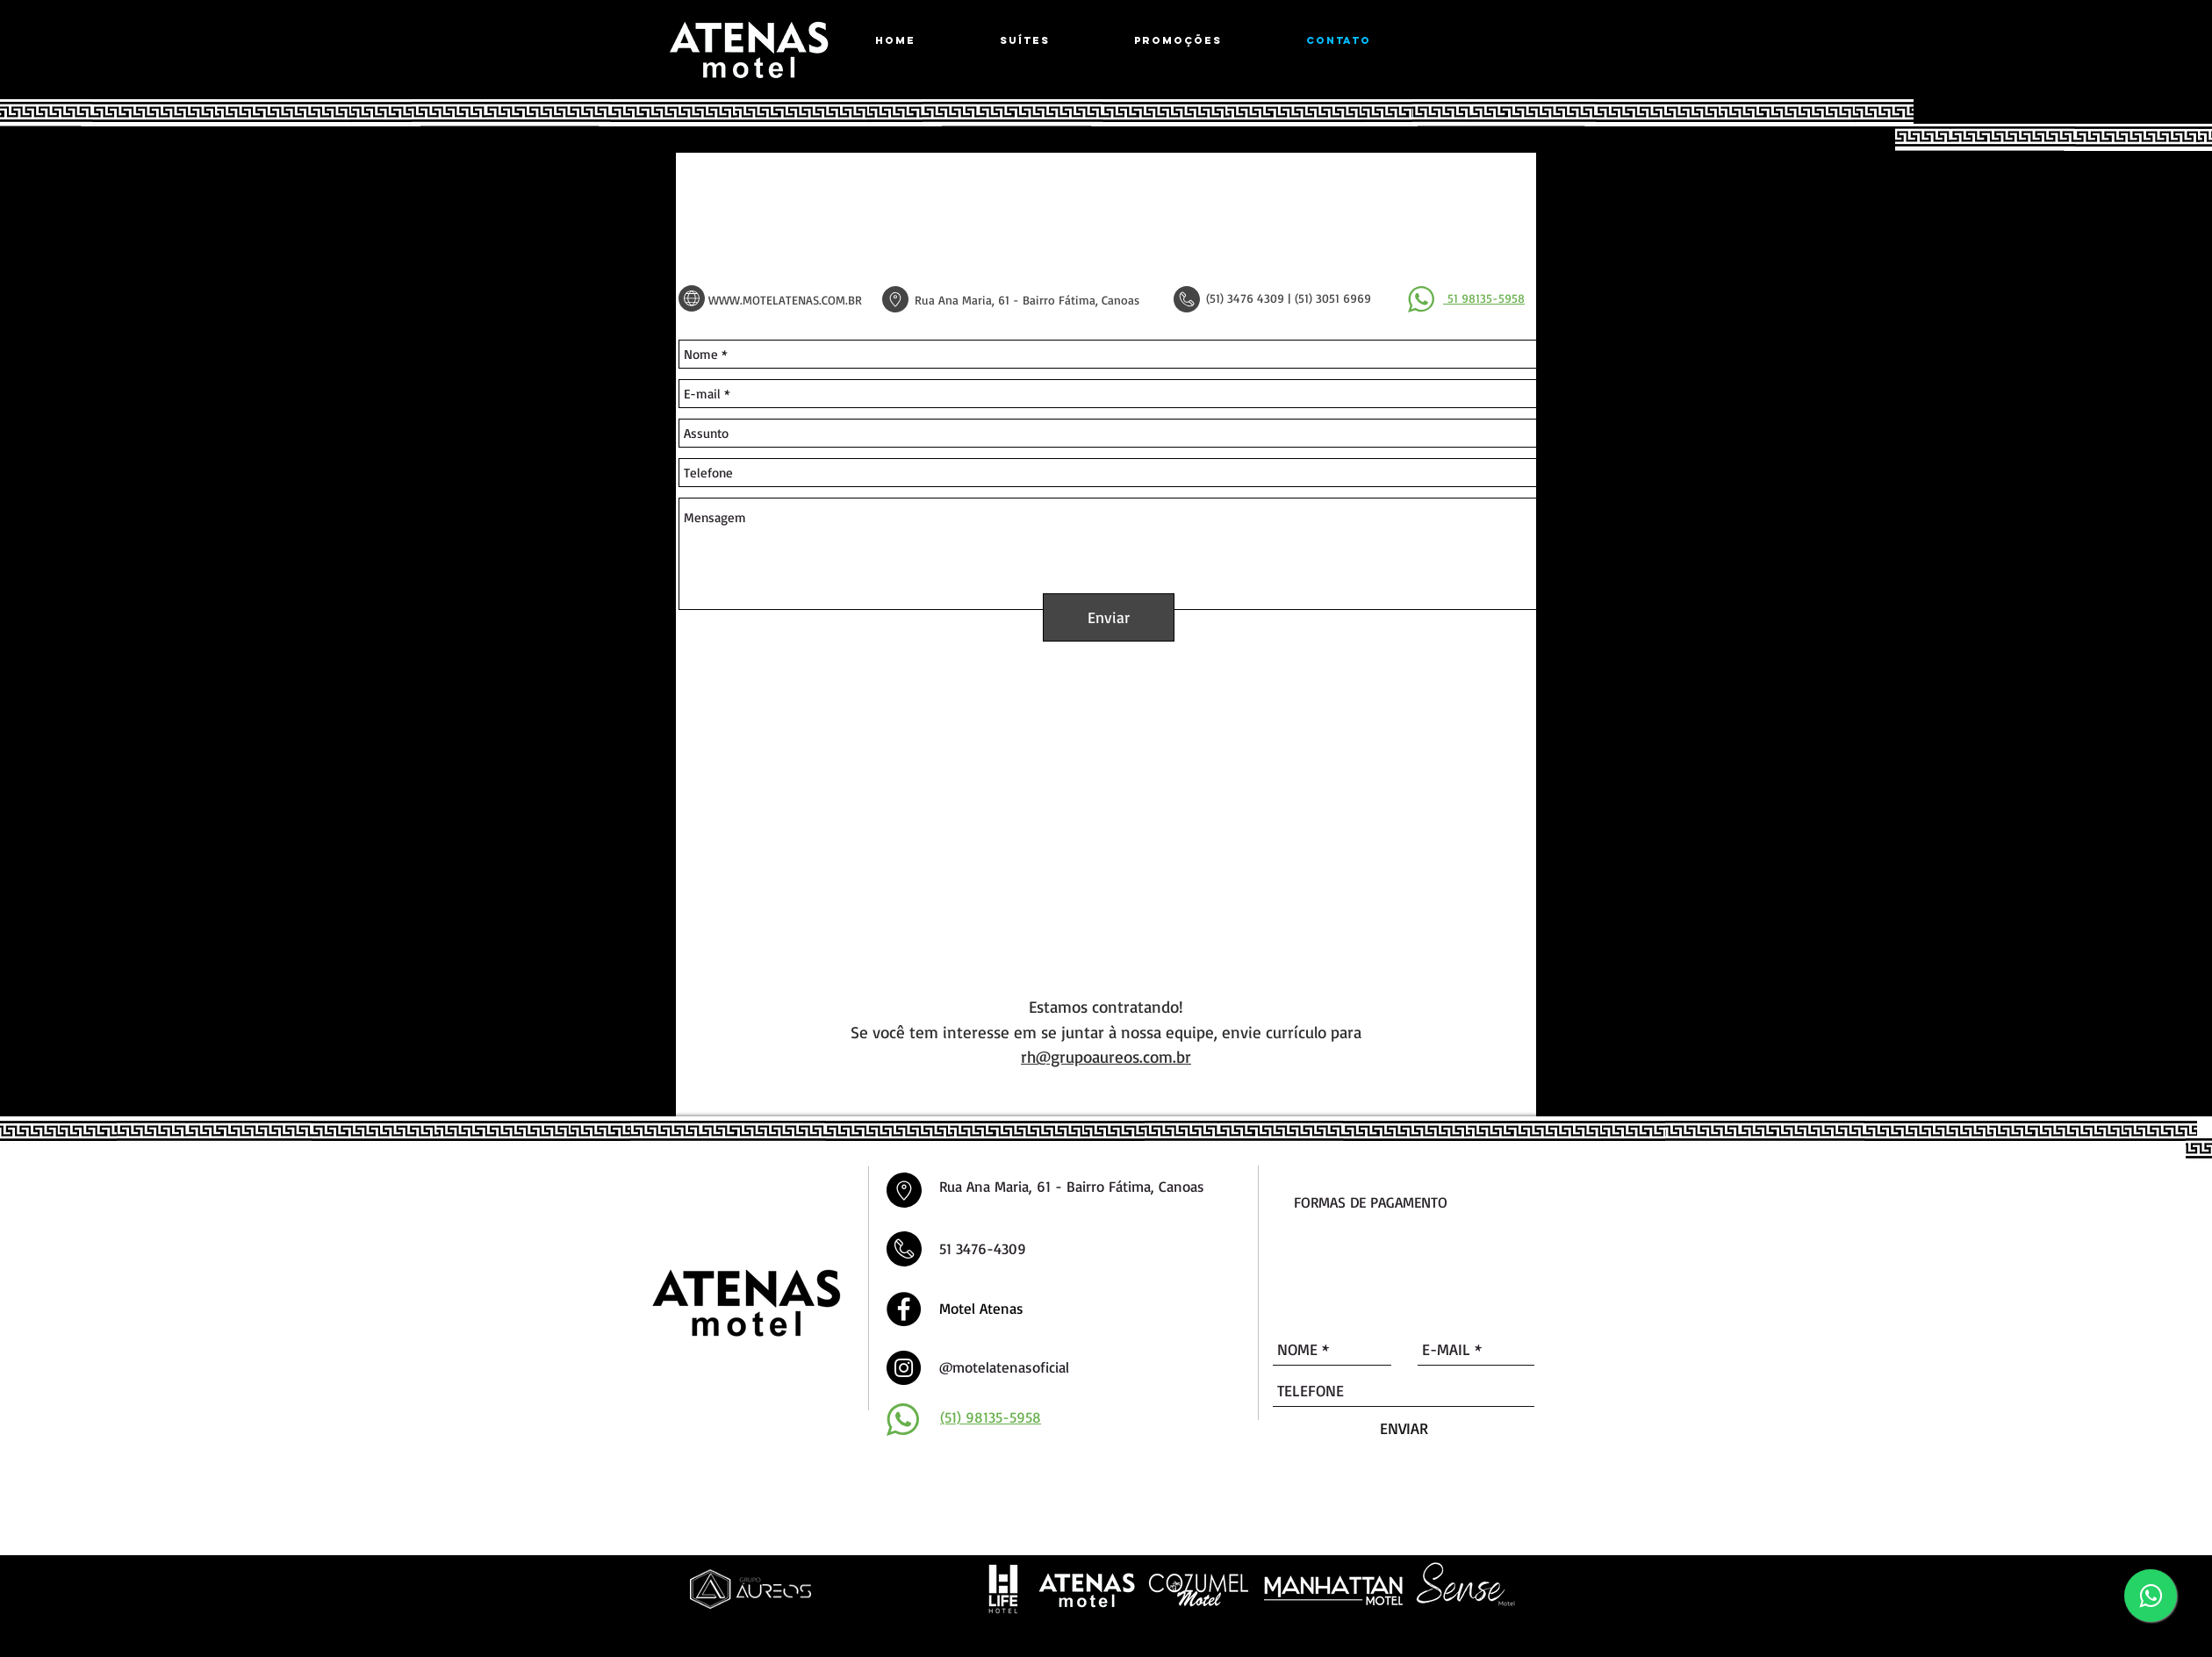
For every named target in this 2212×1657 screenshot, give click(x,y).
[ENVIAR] (1404, 1428)
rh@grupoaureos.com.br (1106, 1056)
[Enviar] (1108, 617)
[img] (1304, 1267)
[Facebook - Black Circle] (904, 1309)
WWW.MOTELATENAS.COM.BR (785, 299)
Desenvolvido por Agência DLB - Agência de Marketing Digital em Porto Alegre (1031, 1632)
